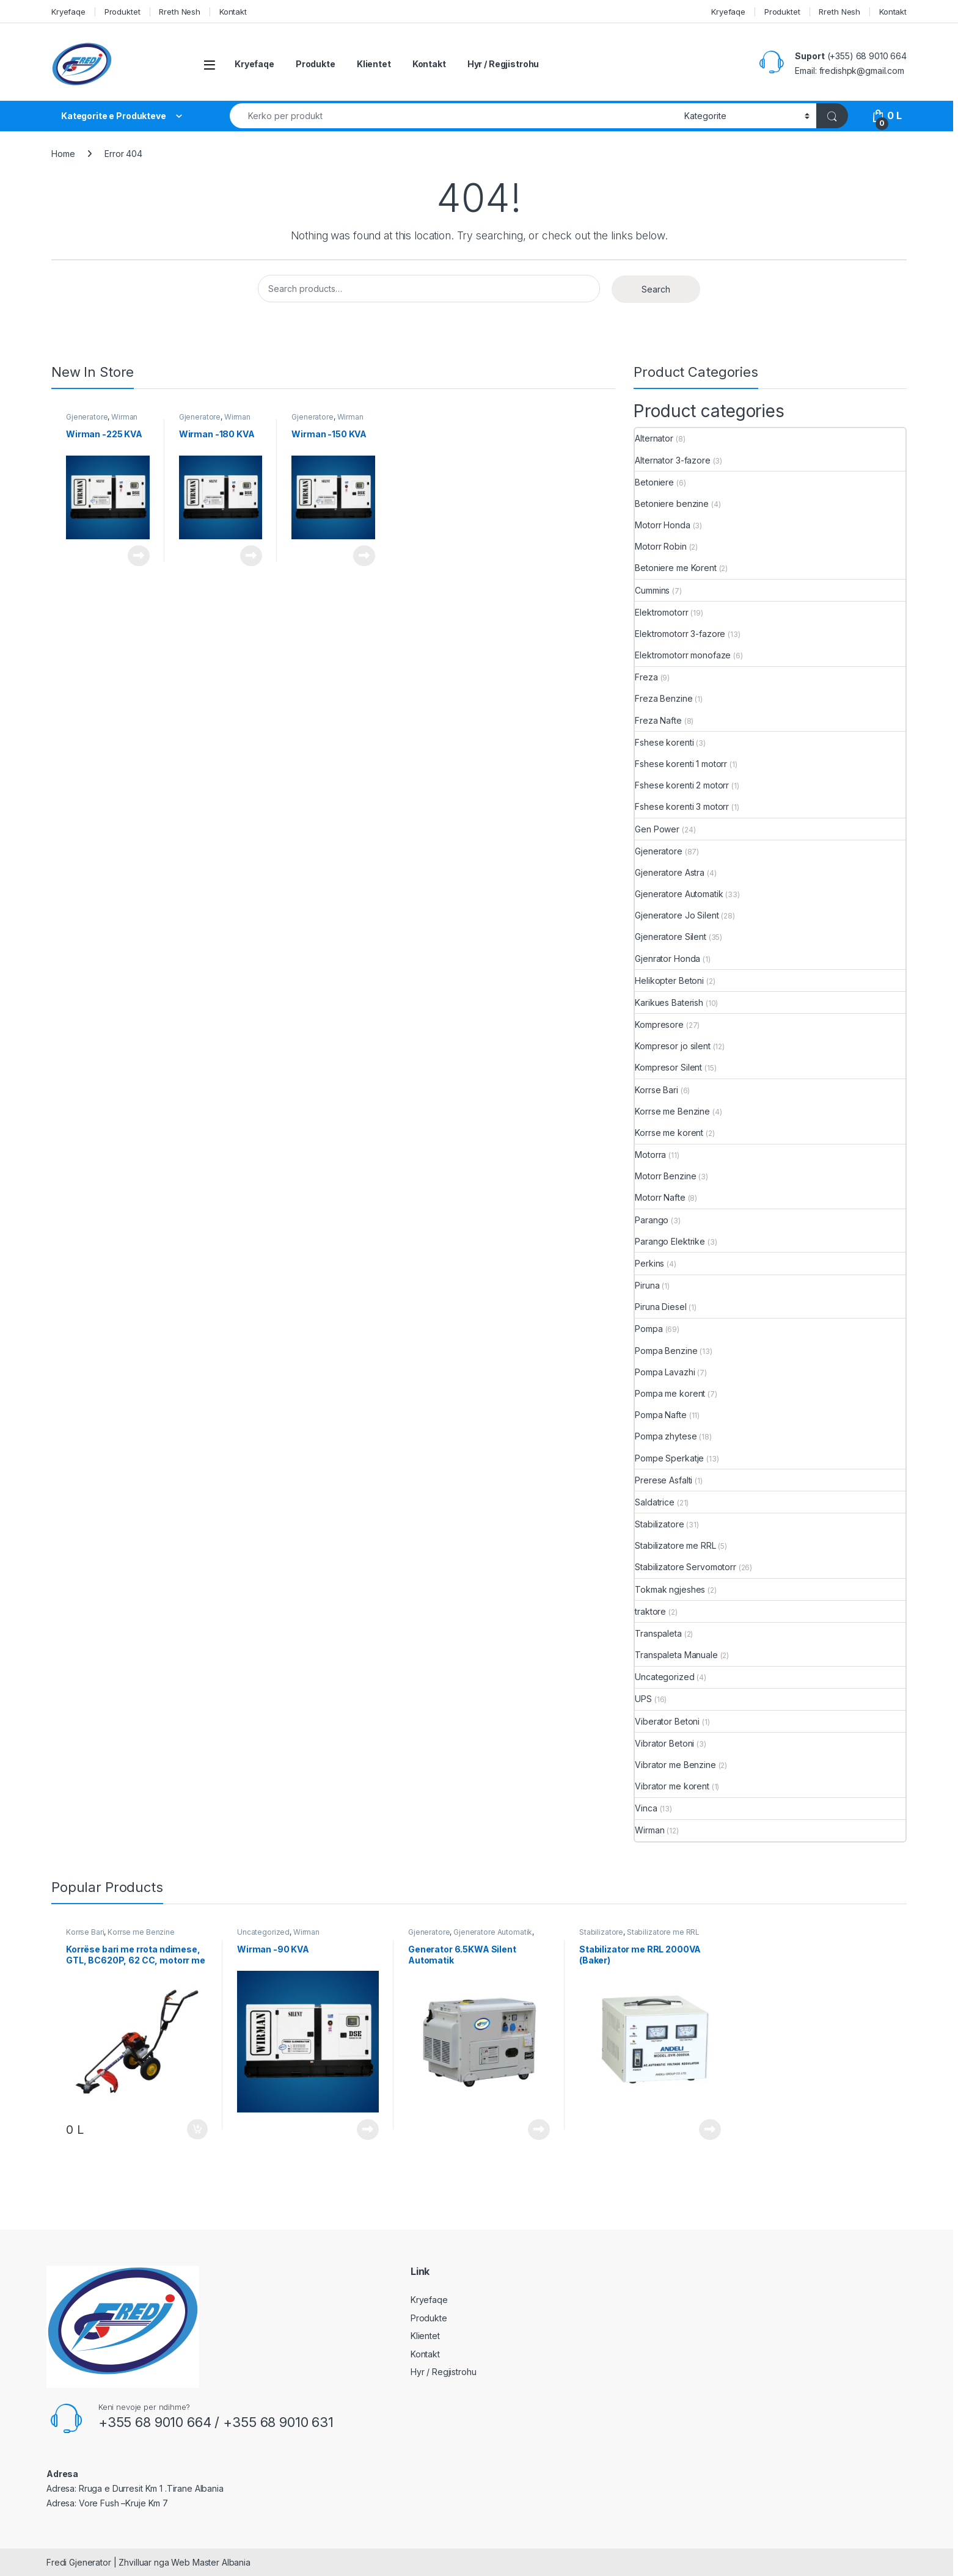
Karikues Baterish (669, 1002)
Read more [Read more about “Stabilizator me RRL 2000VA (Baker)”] (710, 2129)
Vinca (646, 1808)
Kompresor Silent (668, 1067)
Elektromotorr (661, 612)
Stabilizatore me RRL (675, 1545)
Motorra (650, 1154)
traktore (650, 1611)
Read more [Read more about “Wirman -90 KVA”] (368, 2129)
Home (63, 153)
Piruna (647, 1285)
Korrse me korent (669, 1132)
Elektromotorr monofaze (683, 655)
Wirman (124, 416)
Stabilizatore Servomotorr (685, 1567)
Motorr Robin (660, 546)
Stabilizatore (659, 1524)
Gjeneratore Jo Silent (676, 915)
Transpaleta (658, 1633)
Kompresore (659, 1024)
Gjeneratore (87, 416)
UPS (643, 1699)
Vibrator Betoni (664, 1743)
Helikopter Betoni (669, 980)
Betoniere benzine (672, 503)
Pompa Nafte (660, 1415)
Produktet (122, 11)
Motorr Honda (662, 525)
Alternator (654, 438)
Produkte (315, 64)
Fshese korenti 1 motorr (681, 764)
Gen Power (657, 829)
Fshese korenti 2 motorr (682, 785)
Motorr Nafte (660, 1197)
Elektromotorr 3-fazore (680, 633)
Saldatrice (655, 1502)
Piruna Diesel (660, 1306)
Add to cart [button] (197, 2129)
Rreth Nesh (179, 11)
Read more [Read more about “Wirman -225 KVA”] (139, 555)
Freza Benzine (663, 698)
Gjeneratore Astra (669, 872)
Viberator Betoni (667, 1721)
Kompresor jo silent (672, 1046)
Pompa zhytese (666, 1436)
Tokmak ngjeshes (670, 1589)
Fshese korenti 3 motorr (682, 806)
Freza (646, 677)
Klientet (374, 64)
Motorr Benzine (665, 1176)
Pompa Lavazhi (665, 1372)
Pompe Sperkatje (669, 1458)
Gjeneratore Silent (670, 936)
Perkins (649, 1263)
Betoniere (654, 482)
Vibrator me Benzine (675, 1764)
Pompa (648, 1328)
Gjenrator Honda (667, 958)
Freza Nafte (658, 720)
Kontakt (233, 11)
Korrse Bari (656, 1090)
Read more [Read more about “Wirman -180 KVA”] (251, 555)
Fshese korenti (664, 742)
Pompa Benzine (666, 1350)
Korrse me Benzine (672, 1111)
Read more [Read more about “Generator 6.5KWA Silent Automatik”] (539, 2129)
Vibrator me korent (672, 1786)
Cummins (652, 590)
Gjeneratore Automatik (679, 894)
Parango (651, 1220)
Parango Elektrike (670, 1241)
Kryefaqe (68, 11)
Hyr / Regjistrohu (503, 64)
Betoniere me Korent (675, 567)
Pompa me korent (670, 1393)
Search (656, 289)
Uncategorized (664, 1677)
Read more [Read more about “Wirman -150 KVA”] (364, 555)
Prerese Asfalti (663, 1480)
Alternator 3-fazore (672, 460)
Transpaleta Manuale (676, 1655)
